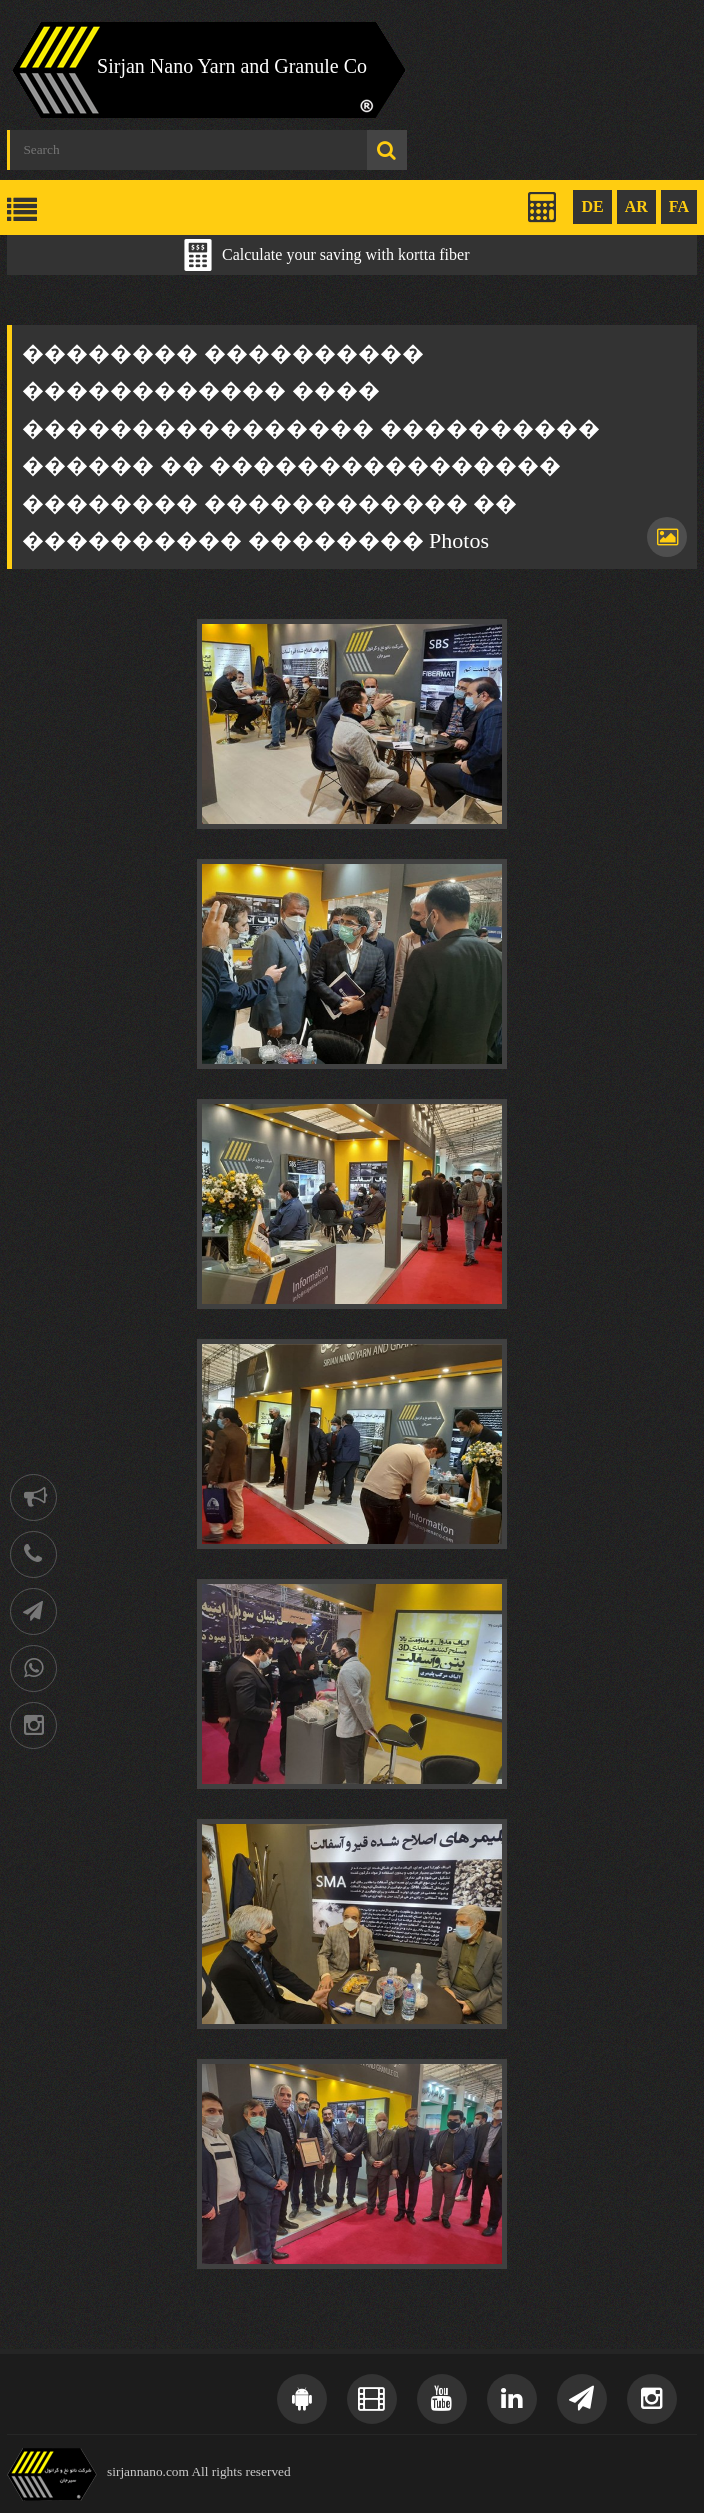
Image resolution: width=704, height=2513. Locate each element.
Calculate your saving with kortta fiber (345, 254)
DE (592, 206)
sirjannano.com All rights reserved (199, 2471)
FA (679, 206)
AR (636, 206)
